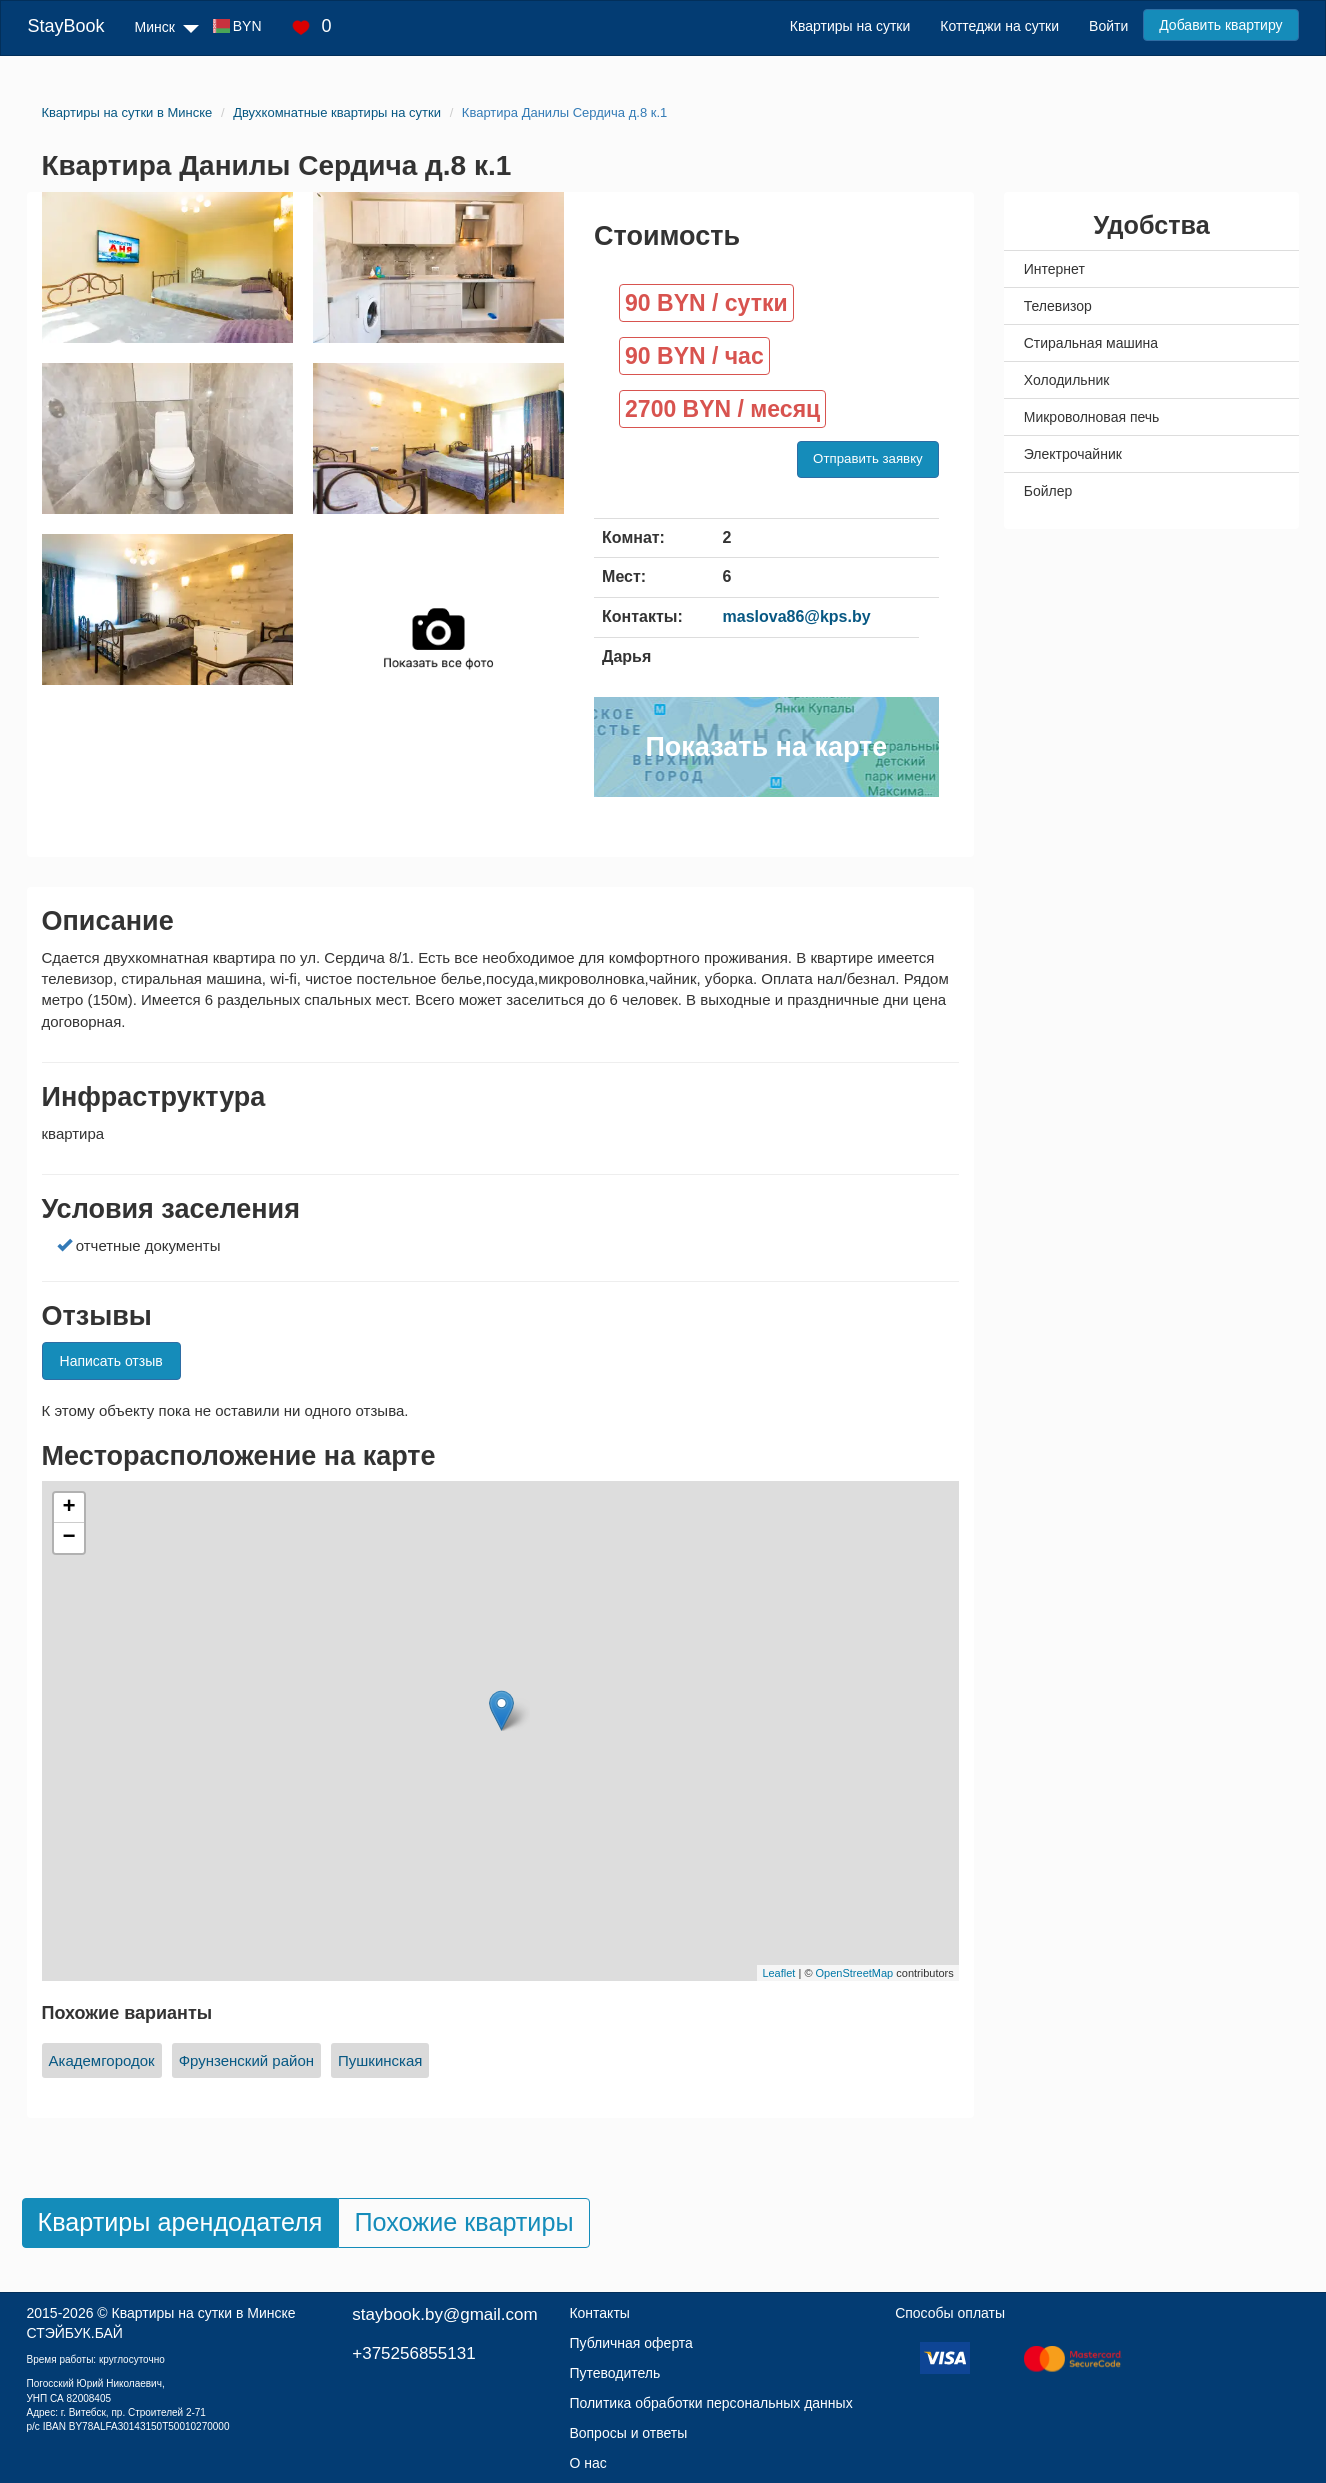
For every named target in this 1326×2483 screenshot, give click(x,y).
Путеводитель (614, 2373)
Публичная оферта (631, 2343)
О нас (587, 2463)
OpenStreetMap (855, 1973)
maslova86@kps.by (797, 616)
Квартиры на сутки (850, 26)
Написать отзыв (111, 1361)
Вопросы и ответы (628, 2433)
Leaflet (778, 1973)
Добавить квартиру (1220, 25)
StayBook (65, 26)
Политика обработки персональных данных (710, 2403)
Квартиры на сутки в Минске (204, 2313)
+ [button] (68, 1508)
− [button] (68, 1538)
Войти (1108, 26)
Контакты (599, 2313)
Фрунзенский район (246, 2060)
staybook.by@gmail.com (444, 2314)
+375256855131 (413, 2353)
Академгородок (102, 2060)
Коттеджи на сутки (999, 26)
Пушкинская (380, 2060)
